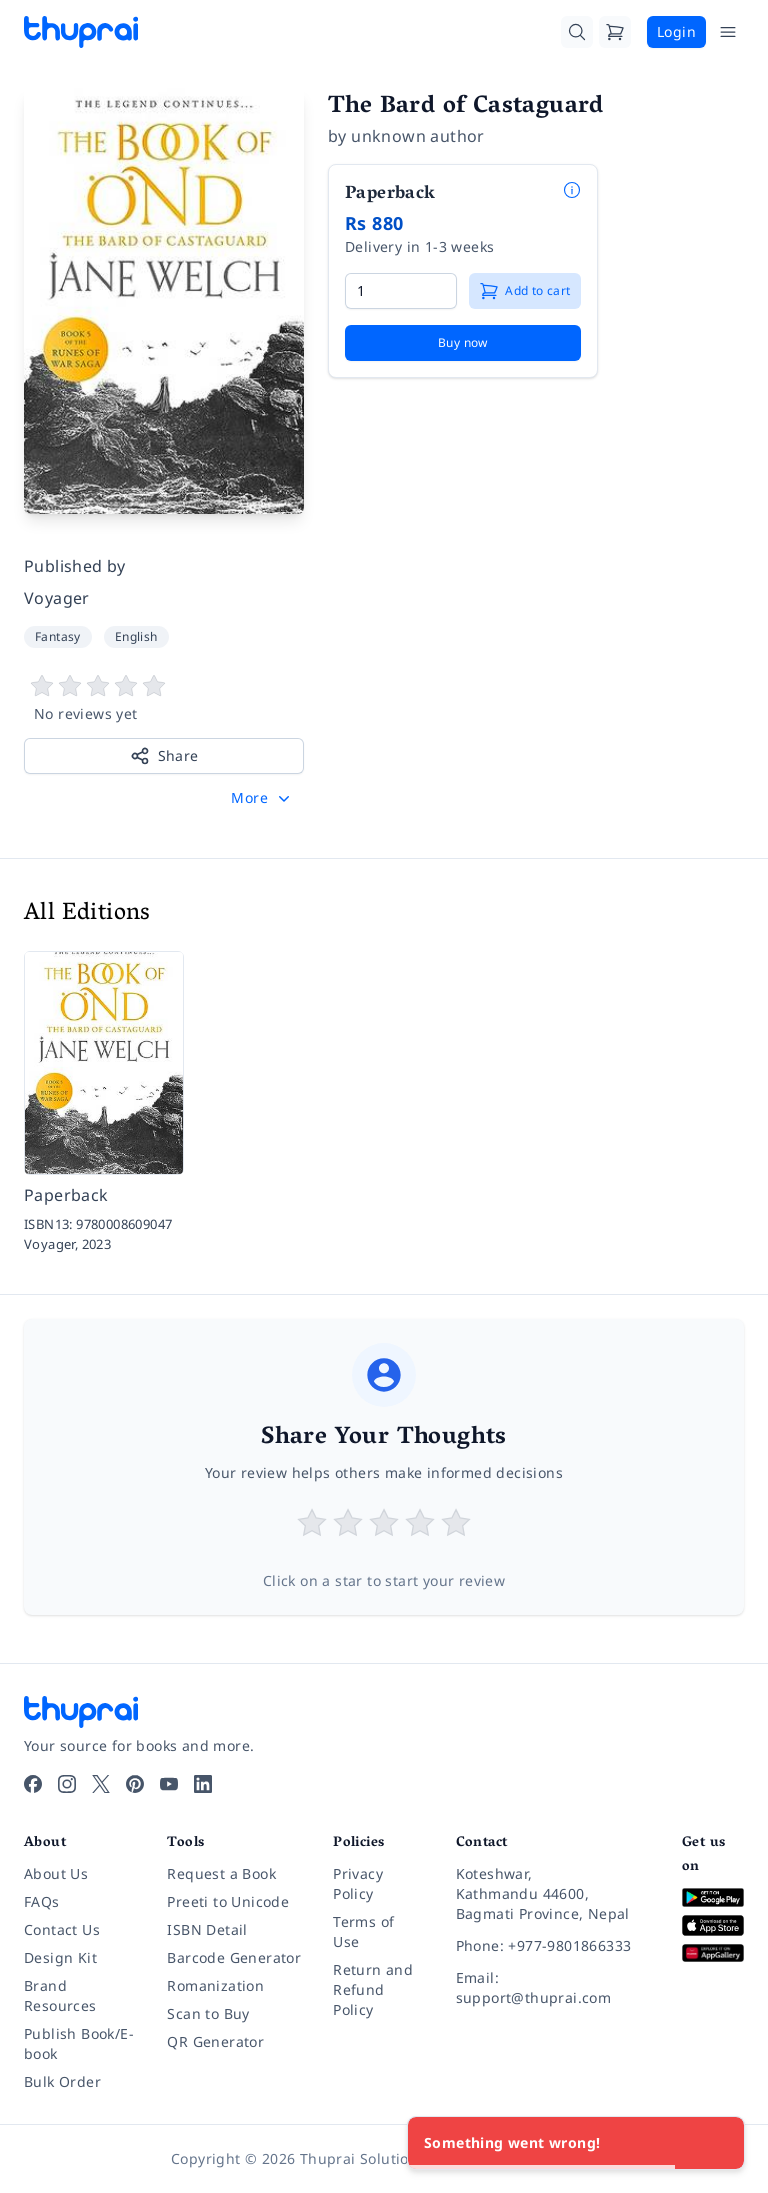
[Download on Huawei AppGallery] (713, 1953)
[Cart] (615, 32)
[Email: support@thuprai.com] (553, 1988)
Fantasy (58, 636)
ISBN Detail (207, 1929)
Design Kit (60, 1957)
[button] (262, 798)
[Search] (577, 32)
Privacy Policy (358, 1883)
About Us (56, 1873)
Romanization (215, 1985)
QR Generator (215, 2041)
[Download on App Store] (713, 1925)
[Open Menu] (728, 32)
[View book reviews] (164, 699)
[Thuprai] (81, 32)
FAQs (42, 1901)
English (136, 636)
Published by (75, 566)
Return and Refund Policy (373, 1989)
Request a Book (221, 1873)
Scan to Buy (208, 2013)
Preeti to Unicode (228, 1901)
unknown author (418, 136)
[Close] (718, 2143)
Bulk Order (62, 2081)
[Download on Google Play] (713, 1897)
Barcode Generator (234, 1957)
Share (164, 756)
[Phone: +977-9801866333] (553, 1946)
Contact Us (62, 1929)
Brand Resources (60, 1995)
